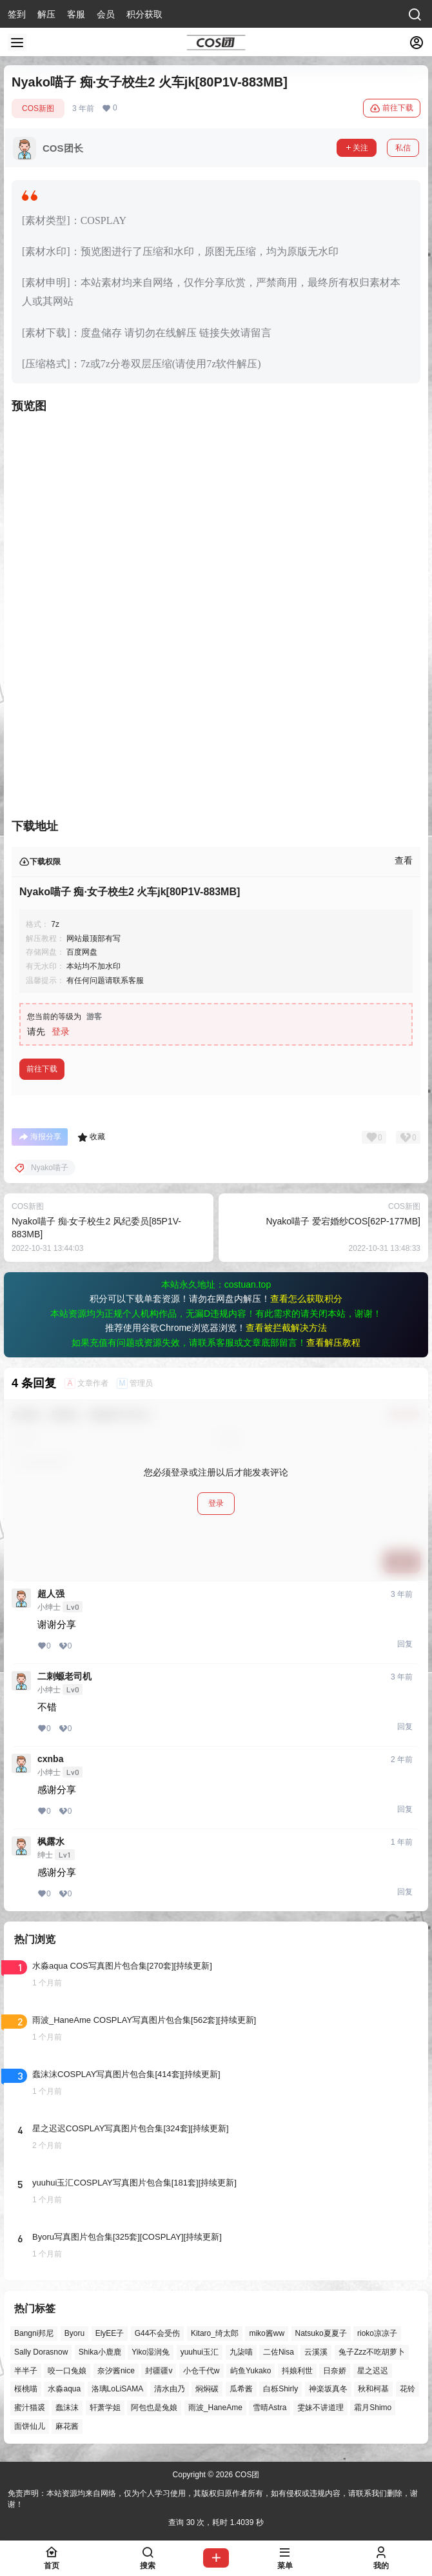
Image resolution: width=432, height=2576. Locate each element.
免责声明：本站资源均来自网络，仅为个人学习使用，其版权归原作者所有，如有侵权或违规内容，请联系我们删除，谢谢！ (213, 2499)
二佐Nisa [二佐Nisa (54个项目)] (278, 2352)
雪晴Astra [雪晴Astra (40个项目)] (269, 2407)
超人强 (50, 1593)
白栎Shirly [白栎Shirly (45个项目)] (280, 2389)
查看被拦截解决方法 (286, 1328)
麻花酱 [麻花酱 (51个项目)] (67, 2426)
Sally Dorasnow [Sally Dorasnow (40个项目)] (41, 2352)
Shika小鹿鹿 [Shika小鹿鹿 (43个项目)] (100, 2352)
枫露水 (50, 1841)
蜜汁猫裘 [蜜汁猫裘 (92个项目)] (29, 2407)
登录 (61, 1031)
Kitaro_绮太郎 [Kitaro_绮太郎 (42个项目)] (215, 2333)
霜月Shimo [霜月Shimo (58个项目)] (372, 2407)
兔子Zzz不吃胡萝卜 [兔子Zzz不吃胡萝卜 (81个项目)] (372, 2352)
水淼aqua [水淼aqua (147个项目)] (64, 2389)
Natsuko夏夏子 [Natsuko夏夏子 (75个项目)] (321, 2333)
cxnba (50, 1758)
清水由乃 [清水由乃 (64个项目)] (169, 2389)
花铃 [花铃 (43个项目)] (407, 2389)
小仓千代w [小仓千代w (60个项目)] (201, 2370)
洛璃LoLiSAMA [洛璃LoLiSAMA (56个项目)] (118, 2389)
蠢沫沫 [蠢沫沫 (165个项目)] (67, 2407)
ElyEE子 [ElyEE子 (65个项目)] (109, 2333)
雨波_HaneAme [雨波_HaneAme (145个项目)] (215, 2407)
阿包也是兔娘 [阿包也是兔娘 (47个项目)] (154, 2407)
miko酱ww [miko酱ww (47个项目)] (266, 2333)
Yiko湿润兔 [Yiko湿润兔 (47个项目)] (151, 2352)
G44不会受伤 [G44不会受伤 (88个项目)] (158, 2333)
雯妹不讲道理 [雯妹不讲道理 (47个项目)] (320, 2407)
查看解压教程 (333, 1342)
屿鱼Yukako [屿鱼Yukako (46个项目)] (250, 2370)
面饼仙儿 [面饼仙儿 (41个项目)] (29, 2426)
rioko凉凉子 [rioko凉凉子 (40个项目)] (377, 2333)
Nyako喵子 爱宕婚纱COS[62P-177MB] (343, 1221)
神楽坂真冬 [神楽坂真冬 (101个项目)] (328, 2389)
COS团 (246, 2474)
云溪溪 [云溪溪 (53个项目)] (316, 2352)
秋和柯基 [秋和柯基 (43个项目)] (373, 2389)
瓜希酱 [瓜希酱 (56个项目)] (241, 2389)
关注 (356, 147)
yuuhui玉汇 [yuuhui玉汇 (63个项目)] (200, 2352)
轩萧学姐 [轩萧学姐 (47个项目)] (105, 2407)
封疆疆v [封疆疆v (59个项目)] (158, 2370)
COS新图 (38, 108)
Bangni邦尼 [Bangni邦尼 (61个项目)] (34, 2333)
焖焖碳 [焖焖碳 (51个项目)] (207, 2389)
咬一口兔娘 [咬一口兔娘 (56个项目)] (67, 2370)
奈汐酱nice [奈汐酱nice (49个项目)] (116, 2370)
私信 (403, 147)
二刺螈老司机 (64, 1676)
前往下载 (391, 108)
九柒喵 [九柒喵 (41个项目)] (241, 2352)
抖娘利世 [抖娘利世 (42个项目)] (297, 2370)
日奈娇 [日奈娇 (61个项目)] (334, 2370)
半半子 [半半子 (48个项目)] (25, 2370)
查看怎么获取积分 (306, 1298)
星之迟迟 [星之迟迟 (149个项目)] (372, 2370)
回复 (405, 1643)
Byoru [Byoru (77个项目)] (74, 2333)
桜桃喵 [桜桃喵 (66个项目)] (25, 2389)
